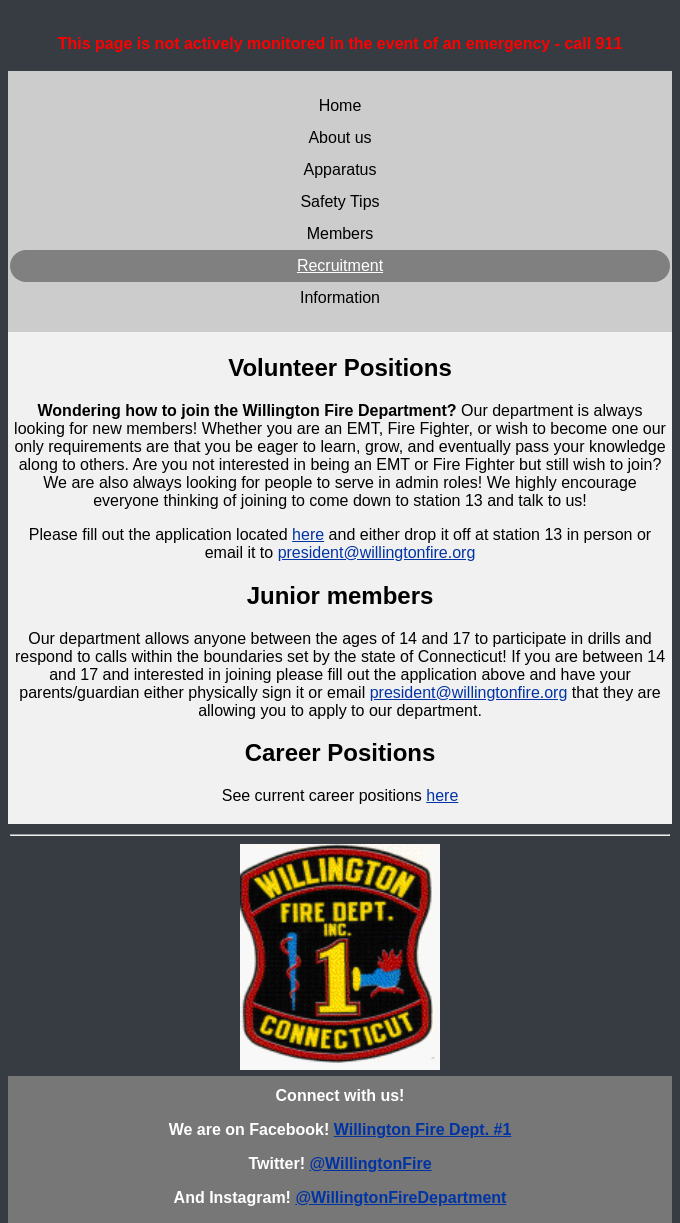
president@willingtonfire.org (377, 552)
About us (339, 137)
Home (340, 105)
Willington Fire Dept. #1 (423, 1129)
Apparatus (340, 169)
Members (340, 233)
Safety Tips (339, 201)
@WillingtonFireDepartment (400, 1197)
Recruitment (340, 265)
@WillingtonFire (370, 1163)
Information (340, 297)
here (308, 534)
